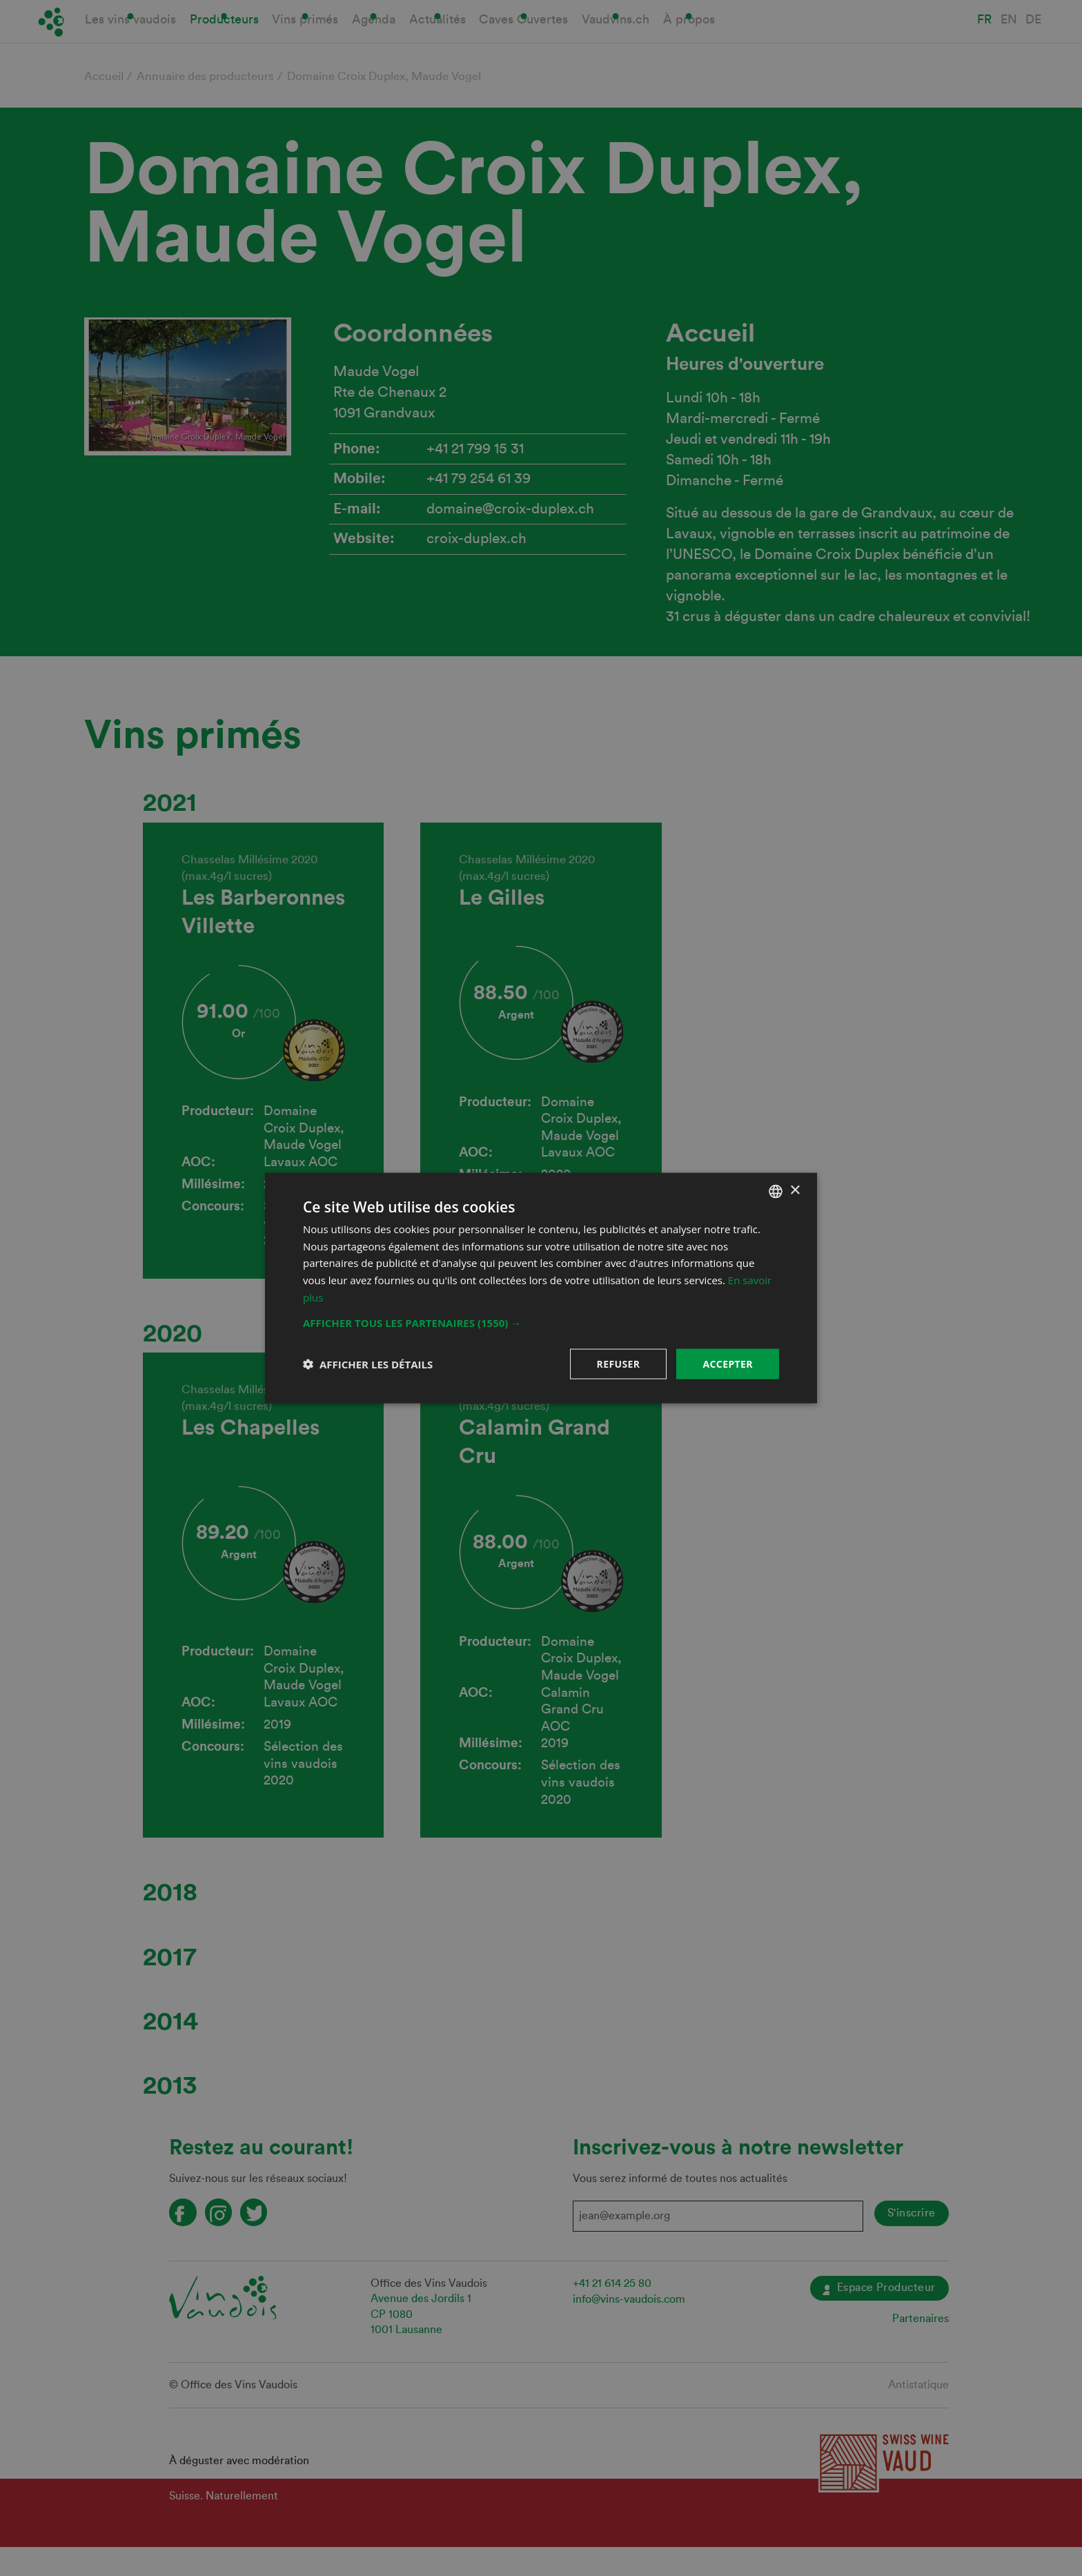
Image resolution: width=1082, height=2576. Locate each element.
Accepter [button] (727, 1363)
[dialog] (541, 1288)
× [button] (794, 1191)
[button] (541, 1322)
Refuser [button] (618, 1363)
